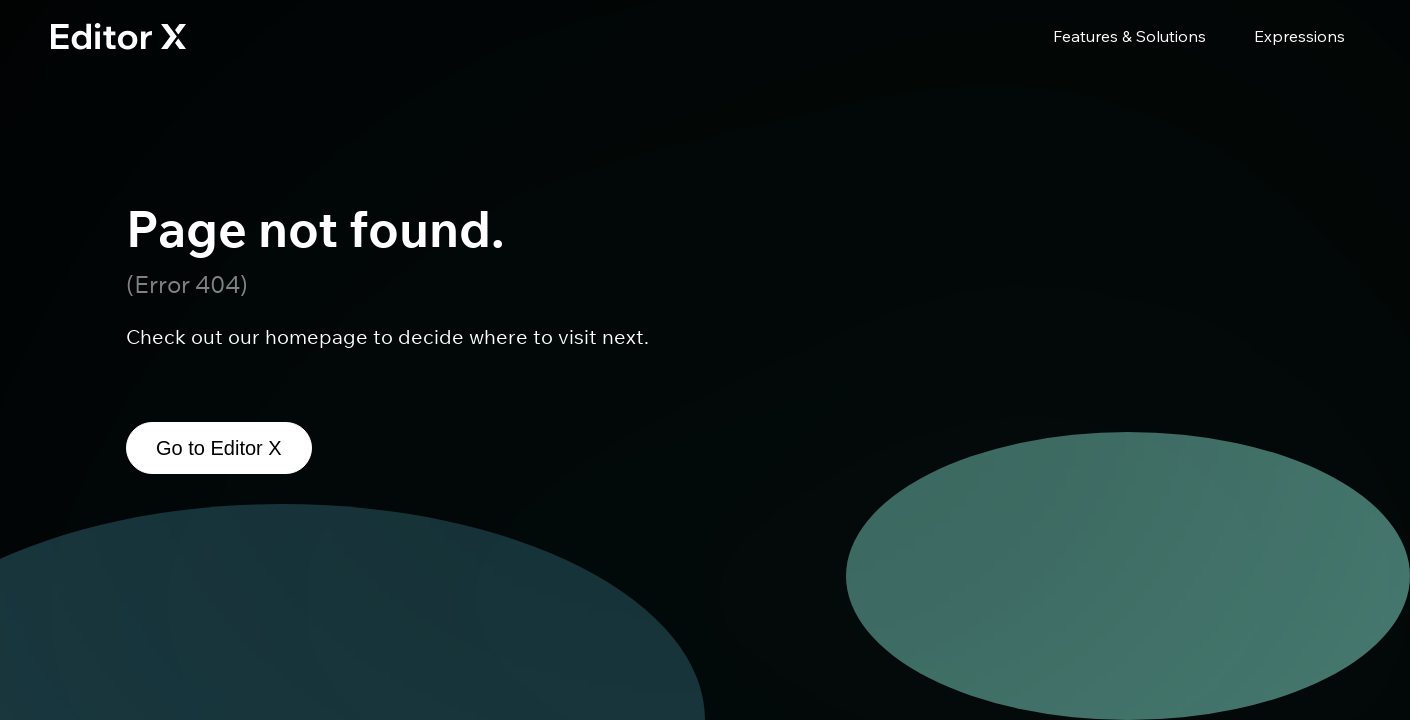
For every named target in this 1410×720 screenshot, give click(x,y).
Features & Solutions (1129, 36)
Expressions (1299, 36)
